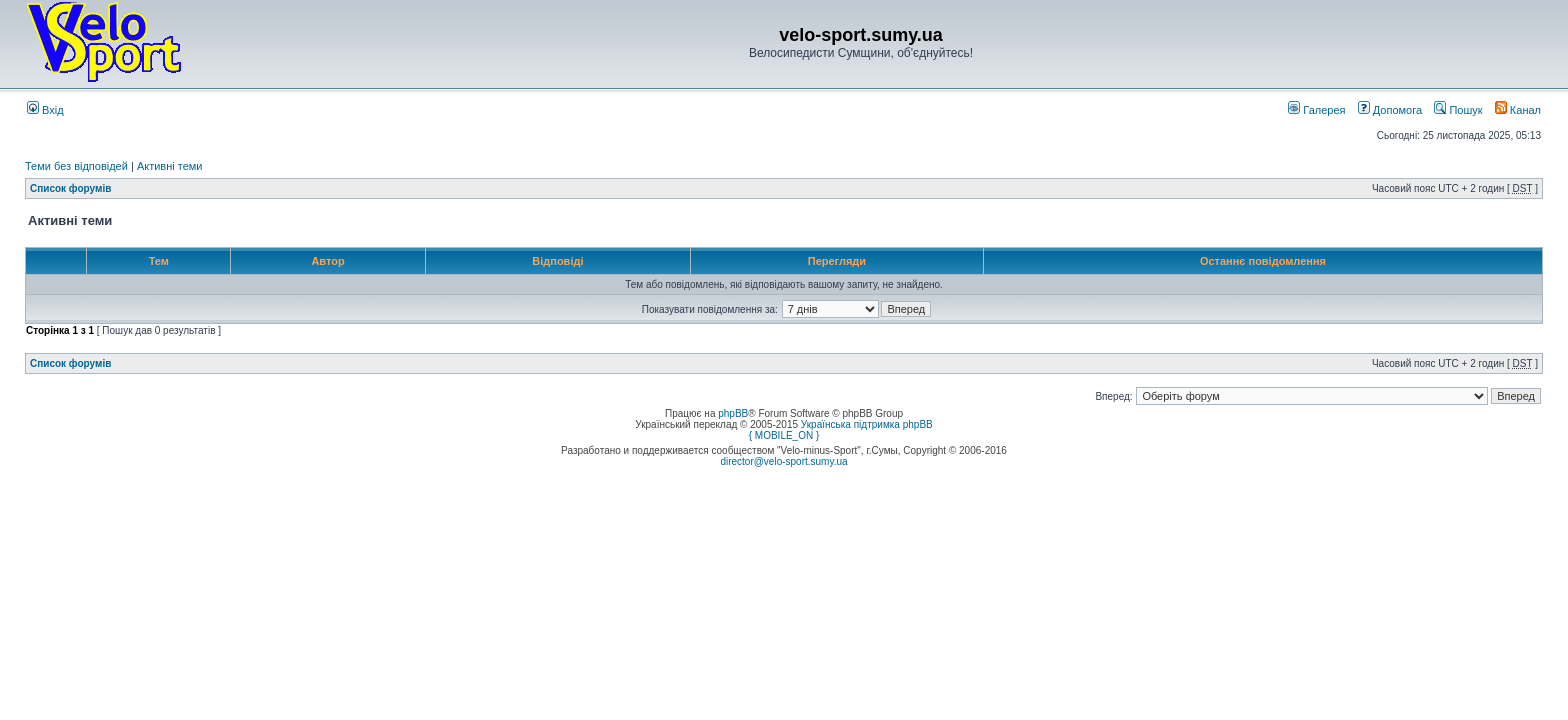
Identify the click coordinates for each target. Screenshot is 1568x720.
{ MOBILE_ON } (784, 435)
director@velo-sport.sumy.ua (783, 461)
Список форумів (70, 188)
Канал (1518, 110)
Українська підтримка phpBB (867, 424)
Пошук (1458, 110)
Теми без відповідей (76, 166)
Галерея (1316, 110)
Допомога (1390, 110)
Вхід (45, 110)
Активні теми (170, 166)
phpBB (733, 413)
